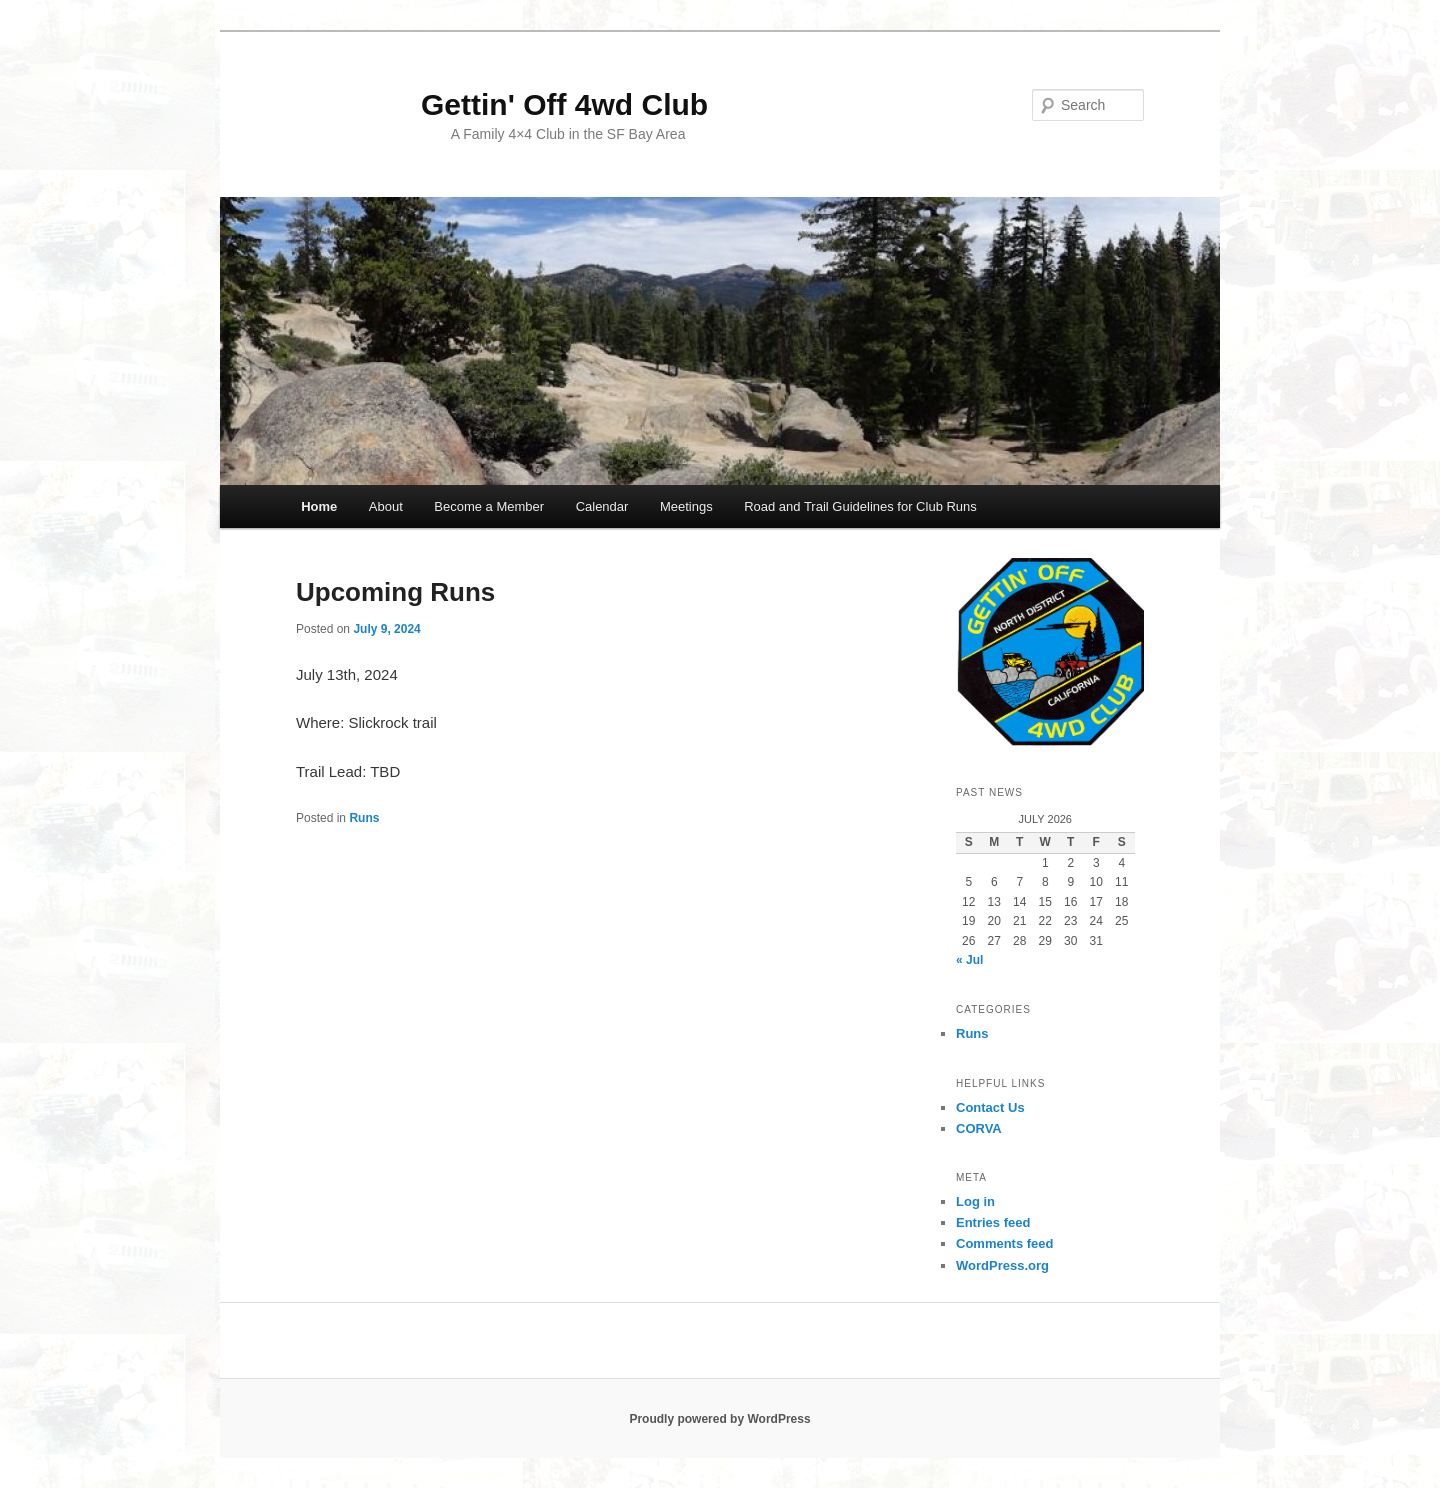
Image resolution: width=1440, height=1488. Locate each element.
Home (319, 506)
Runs (364, 818)
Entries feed (993, 1222)
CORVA (979, 1128)
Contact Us (990, 1107)
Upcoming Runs (395, 592)
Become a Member (489, 506)
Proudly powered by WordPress (719, 1419)
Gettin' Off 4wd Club (502, 104)
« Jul (969, 960)
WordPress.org (1002, 1265)
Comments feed (1005, 1243)
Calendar (602, 506)
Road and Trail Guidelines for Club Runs (860, 506)
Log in (975, 1201)
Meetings (686, 506)
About (386, 506)
